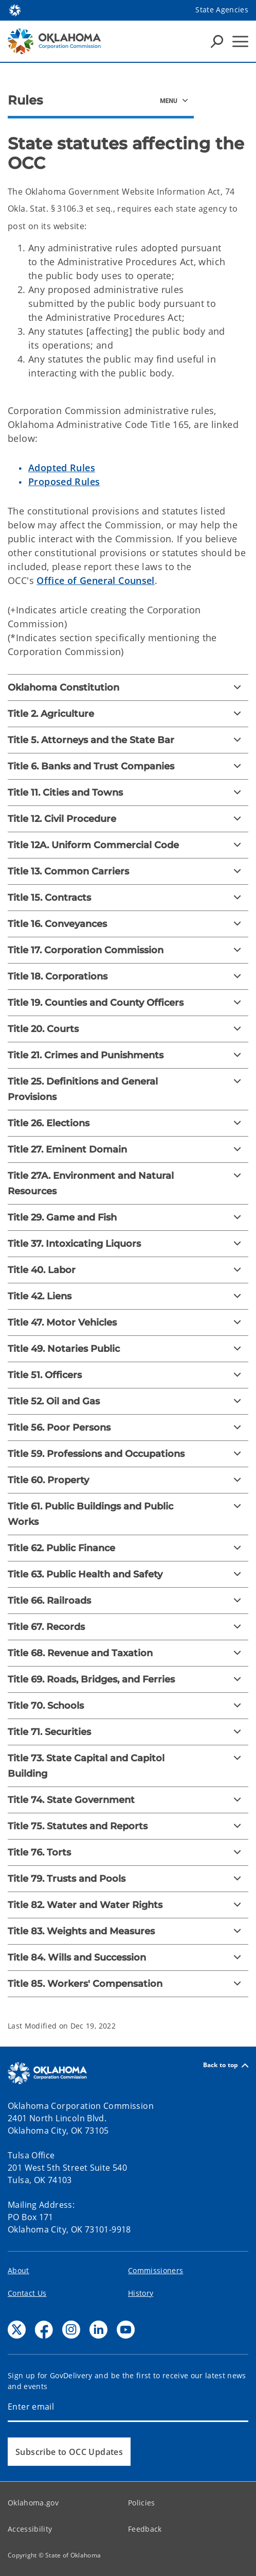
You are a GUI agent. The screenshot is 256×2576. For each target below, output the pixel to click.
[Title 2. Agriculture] (128, 714)
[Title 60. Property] (128, 1480)
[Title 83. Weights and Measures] (128, 1931)
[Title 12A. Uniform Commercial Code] (128, 845)
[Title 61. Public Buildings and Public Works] (128, 1514)
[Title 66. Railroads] (128, 1600)
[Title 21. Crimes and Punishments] (128, 1055)
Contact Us (27, 2293)
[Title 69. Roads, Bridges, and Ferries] (128, 1679)
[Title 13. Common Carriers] (128, 871)
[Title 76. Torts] (128, 1852)
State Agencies (221, 9)
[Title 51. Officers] (128, 1375)
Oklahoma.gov (33, 2503)
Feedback (145, 2529)
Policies (141, 2503)
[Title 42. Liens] (128, 1296)
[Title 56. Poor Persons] (128, 1427)
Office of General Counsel (95, 580)
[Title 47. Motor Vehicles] (128, 1322)
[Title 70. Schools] (128, 1706)
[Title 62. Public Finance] (128, 1548)
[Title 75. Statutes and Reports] (128, 1826)
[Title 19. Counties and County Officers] (128, 1003)
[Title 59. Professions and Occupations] (128, 1454)
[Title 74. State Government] (128, 1800)
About (18, 2270)
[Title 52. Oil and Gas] (128, 1401)
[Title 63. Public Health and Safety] (128, 1574)
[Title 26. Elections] (128, 1123)
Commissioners (155, 2270)
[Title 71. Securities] (128, 1732)
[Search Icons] (217, 41)
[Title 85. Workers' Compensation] (128, 1984)
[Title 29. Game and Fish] (128, 1217)
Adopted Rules (61, 467)
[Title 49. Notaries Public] (128, 1349)
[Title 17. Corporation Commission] (128, 950)
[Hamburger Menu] (240, 41)
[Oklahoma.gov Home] (15, 9)
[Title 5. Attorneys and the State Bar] (128, 740)
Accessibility (30, 2529)
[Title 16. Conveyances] (128, 924)
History (140, 2293)
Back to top (225, 2065)
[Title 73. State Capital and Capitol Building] (128, 1766)
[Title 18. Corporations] (128, 976)
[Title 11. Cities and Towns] (128, 792)
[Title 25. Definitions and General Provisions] (128, 1089)
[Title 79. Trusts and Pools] (128, 1879)
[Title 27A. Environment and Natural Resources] (128, 1183)
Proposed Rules (64, 481)
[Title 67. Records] (128, 1627)
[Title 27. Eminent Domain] (128, 1149)
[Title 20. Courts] (128, 1029)
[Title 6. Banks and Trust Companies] (128, 766)
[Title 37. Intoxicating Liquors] (128, 1244)
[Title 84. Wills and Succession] (128, 1957)
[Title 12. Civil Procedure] (128, 819)
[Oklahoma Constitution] (128, 687)
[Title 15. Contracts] (128, 898)
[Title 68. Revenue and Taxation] (128, 1653)
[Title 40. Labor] (128, 1270)
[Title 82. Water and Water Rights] (128, 1905)
